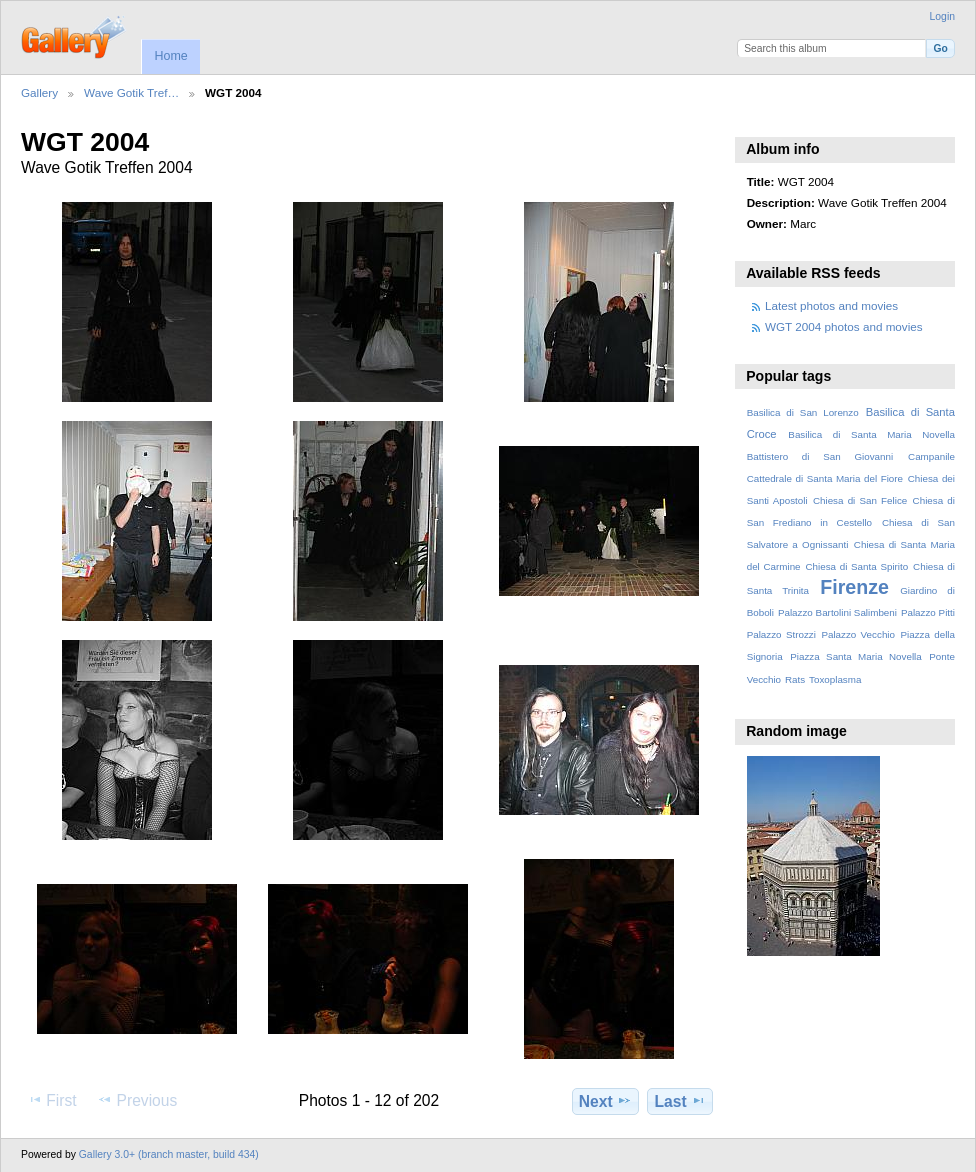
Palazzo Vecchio (858, 634)
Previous (137, 1100)
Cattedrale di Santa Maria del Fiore (825, 478)
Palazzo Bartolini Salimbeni (837, 612)
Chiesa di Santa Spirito (856, 566)
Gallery (39, 92)
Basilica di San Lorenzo (803, 412)
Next (605, 1101)
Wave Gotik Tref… (131, 92)
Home (170, 56)
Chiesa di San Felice (860, 500)
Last (680, 1101)
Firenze (854, 587)
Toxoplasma (835, 679)
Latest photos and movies (831, 305)
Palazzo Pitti (928, 612)
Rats (795, 679)
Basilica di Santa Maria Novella (871, 434)
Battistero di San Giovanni (820, 456)
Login (942, 16)
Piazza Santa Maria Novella (856, 656)
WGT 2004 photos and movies (844, 326)
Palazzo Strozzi (781, 634)
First (51, 1100)
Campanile (931, 456)
